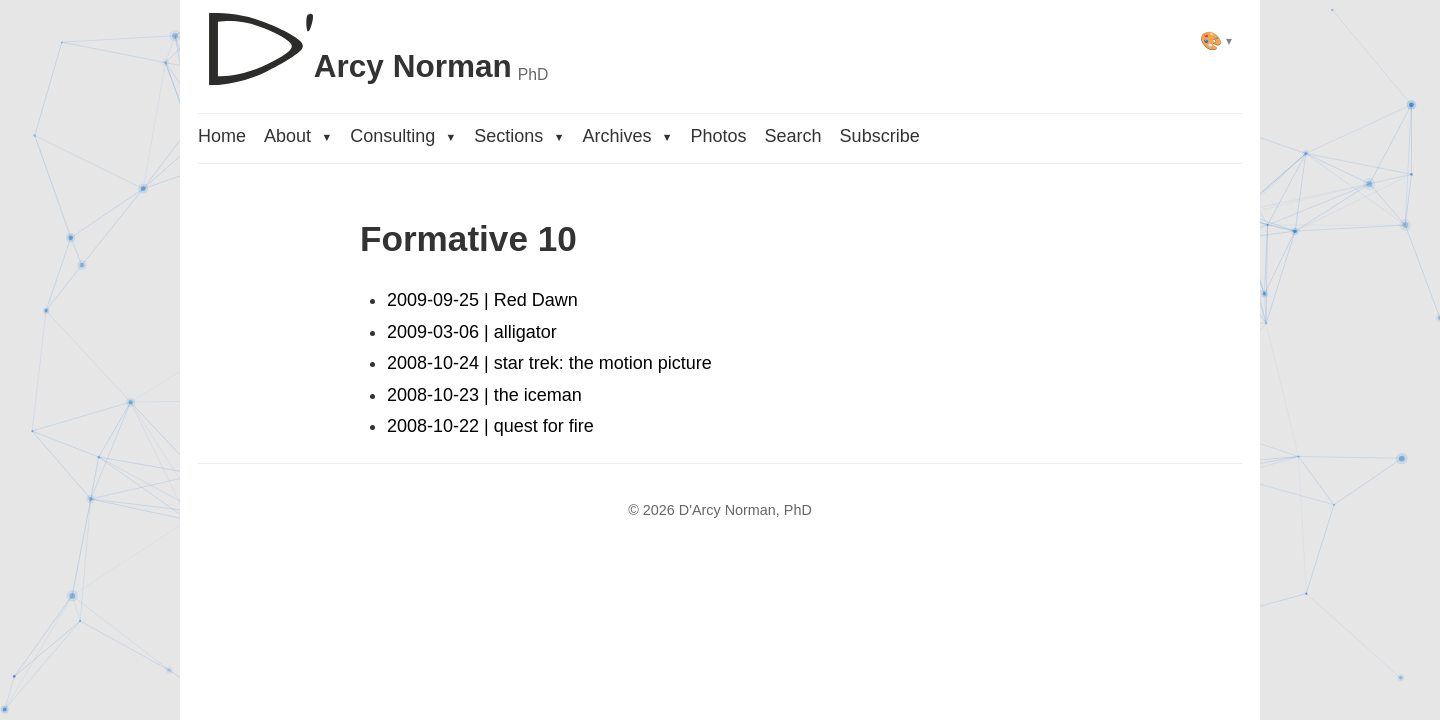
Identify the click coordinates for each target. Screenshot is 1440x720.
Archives (627, 136)
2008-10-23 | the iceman (484, 395)
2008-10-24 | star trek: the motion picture (549, 363)
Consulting (403, 136)
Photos (719, 136)
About (298, 136)
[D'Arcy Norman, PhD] (373, 41)
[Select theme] (1216, 40)
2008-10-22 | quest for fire (490, 426)
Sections (519, 136)
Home (222, 136)
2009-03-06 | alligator (472, 332)
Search (793, 136)
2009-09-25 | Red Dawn (482, 300)
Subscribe (880, 136)
